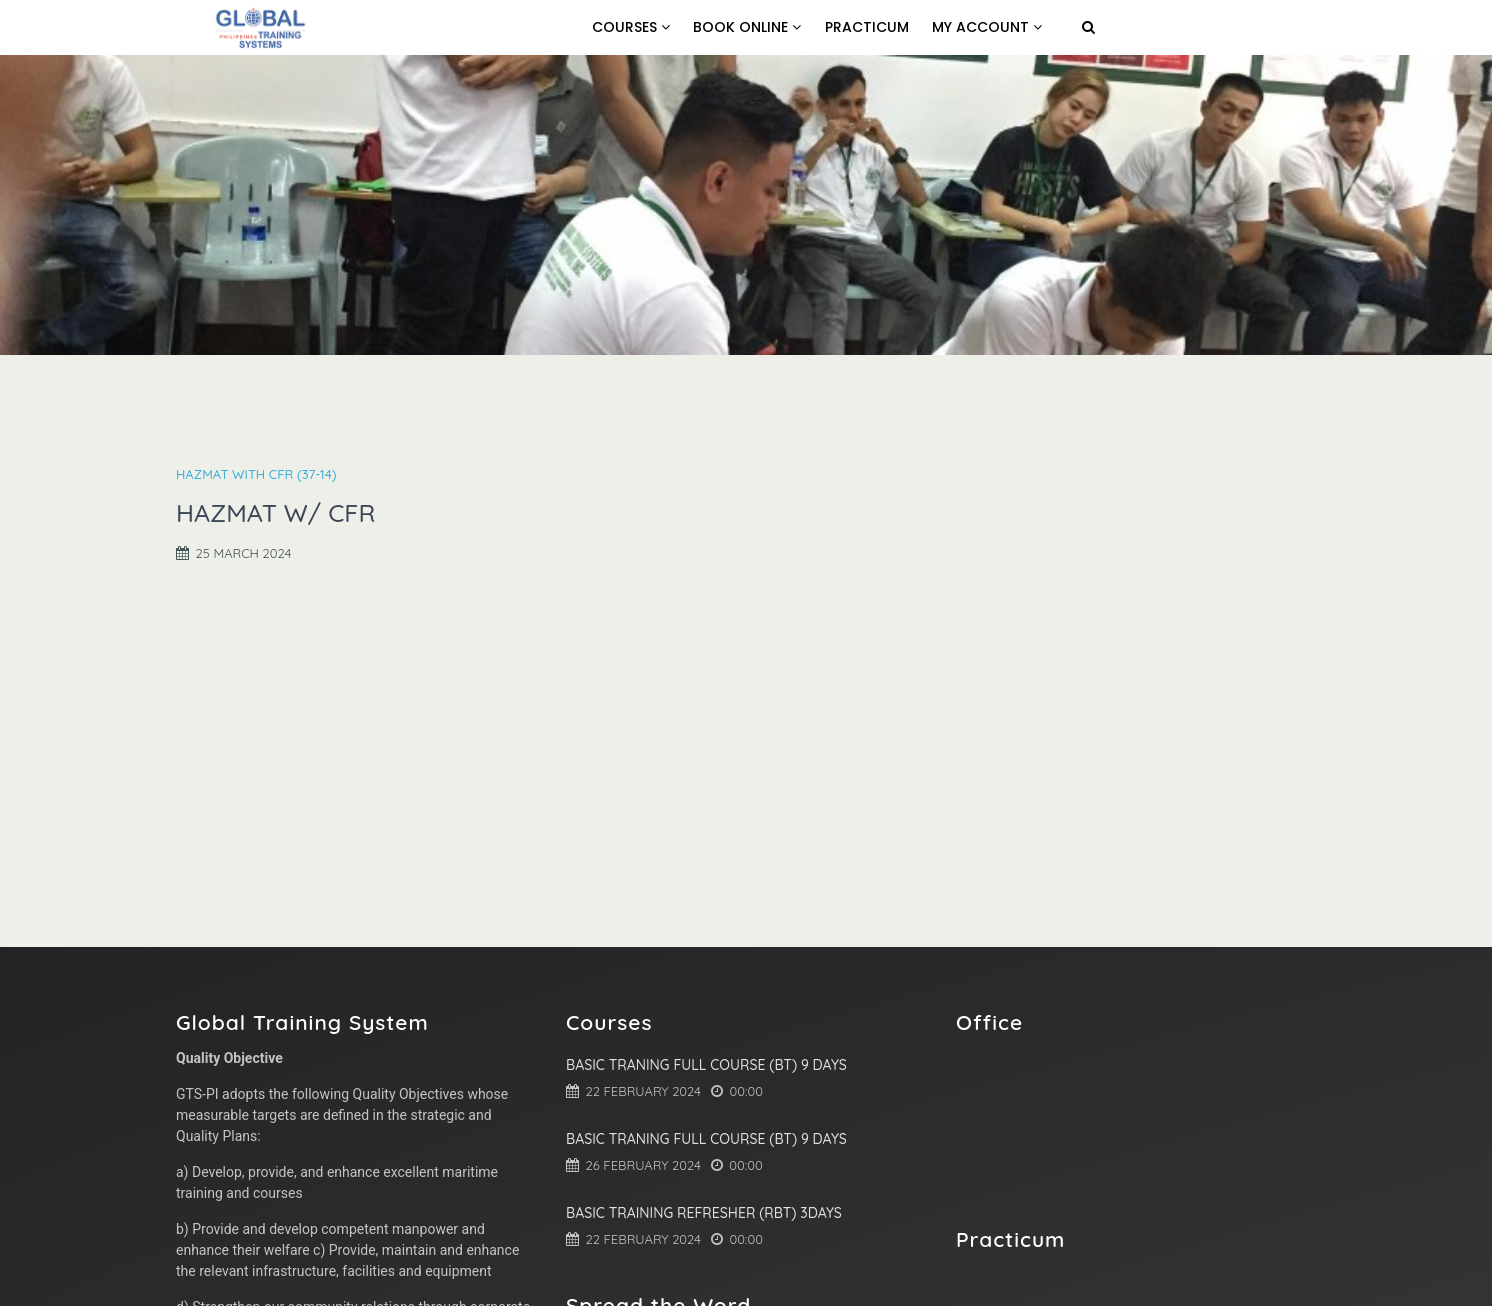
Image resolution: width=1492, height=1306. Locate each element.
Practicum (867, 27)
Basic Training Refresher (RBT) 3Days (704, 1213)
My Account (987, 27)
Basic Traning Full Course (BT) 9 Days (706, 1065)
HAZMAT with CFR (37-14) (256, 474)
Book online (747, 27)
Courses (631, 27)
